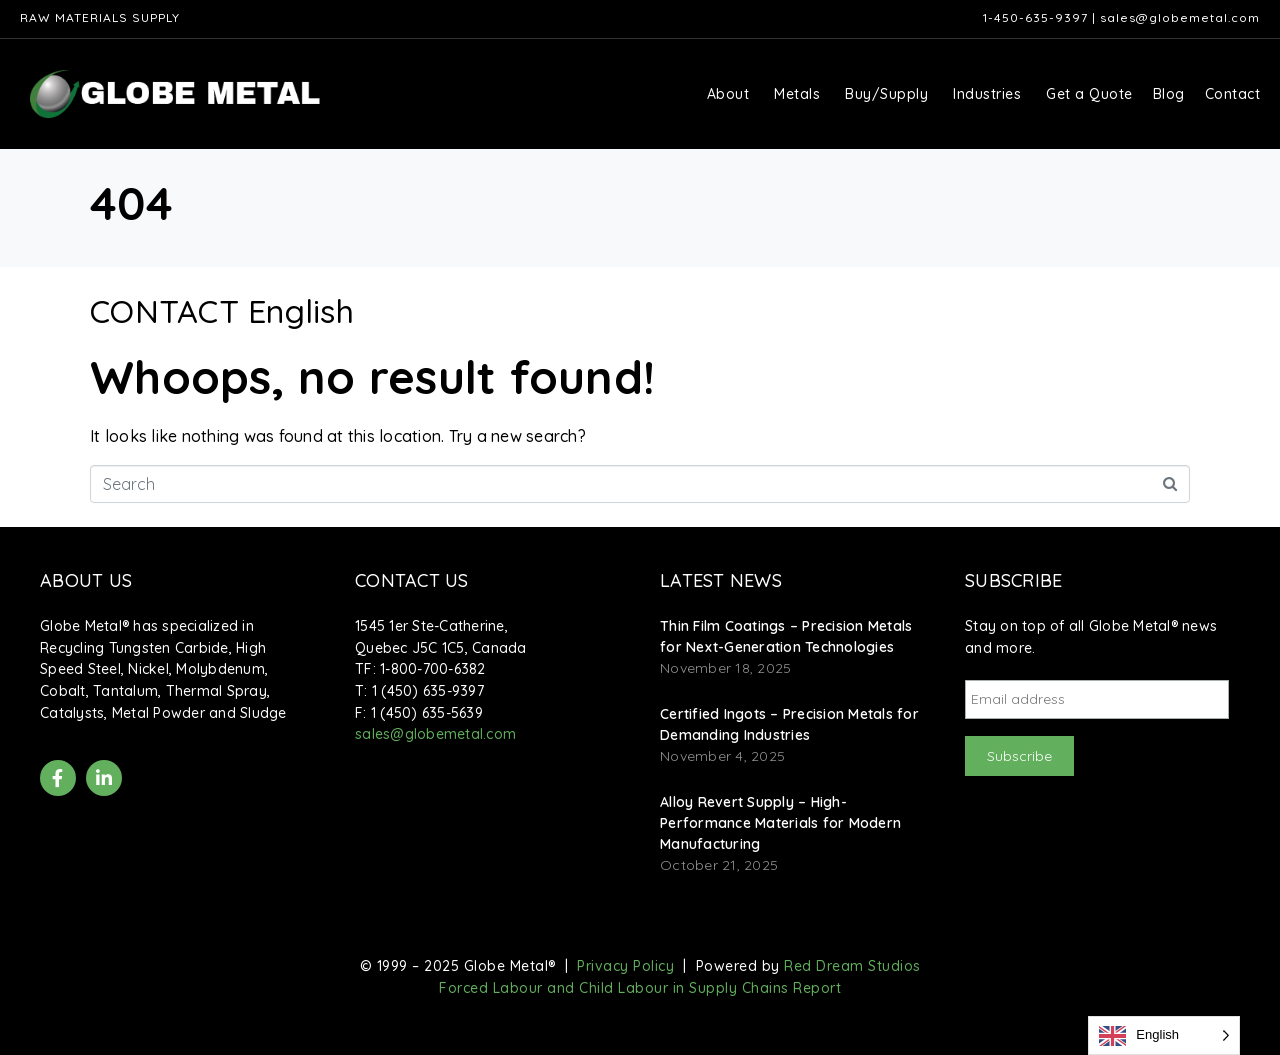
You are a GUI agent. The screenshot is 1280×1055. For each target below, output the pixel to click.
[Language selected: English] (1164, 1035)
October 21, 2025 (719, 865)
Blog (1169, 94)
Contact (1233, 94)
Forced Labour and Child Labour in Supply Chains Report (640, 988)
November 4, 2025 (722, 756)
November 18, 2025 (725, 668)
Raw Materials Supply (100, 17)
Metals (797, 94)
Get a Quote (1089, 94)
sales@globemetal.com (1180, 17)
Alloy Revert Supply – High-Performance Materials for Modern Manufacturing (780, 823)
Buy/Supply (886, 94)
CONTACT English (222, 311)
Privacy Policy (625, 966)
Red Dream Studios (852, 966)
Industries (987, 94)
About (728, 94)
